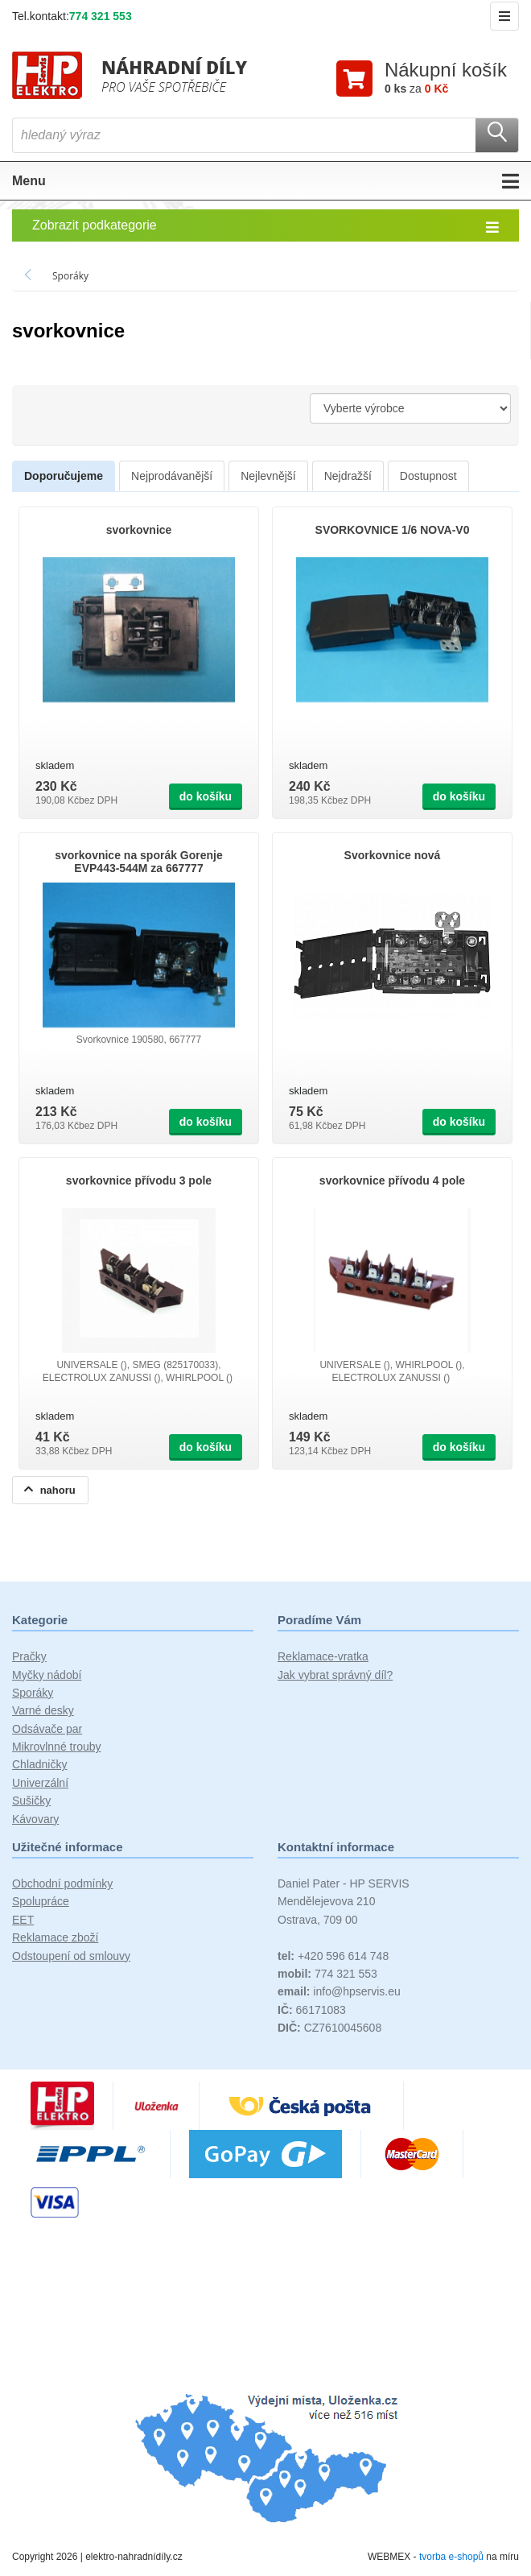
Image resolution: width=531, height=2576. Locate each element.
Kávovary (35, 1821)
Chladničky (39, 1766)
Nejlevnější (268, 478)
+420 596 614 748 (333, 1958)
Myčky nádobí (46, 1677)
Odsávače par (47, 1731)
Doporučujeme (63, 478)
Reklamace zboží (55, 1939)
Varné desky (43, 1712)
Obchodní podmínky (62, 1885)
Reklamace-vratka (323, 1658)
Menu (265, 183)
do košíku (205, 798)
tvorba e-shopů (451, 2559)
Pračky (29, 1658)
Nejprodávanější (171, 478)
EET (23, 1922)
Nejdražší (348, 478)
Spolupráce (40, 1903)
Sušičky (31, 1803)
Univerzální (40, 1785)
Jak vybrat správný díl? (335, 1677)
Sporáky (32, 1695)
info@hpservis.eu (339, 1993)
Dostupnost (428, 478)
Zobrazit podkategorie (265, 229)
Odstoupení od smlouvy (71, 1958)
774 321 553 (100, 16)
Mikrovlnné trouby (56, 1749)
